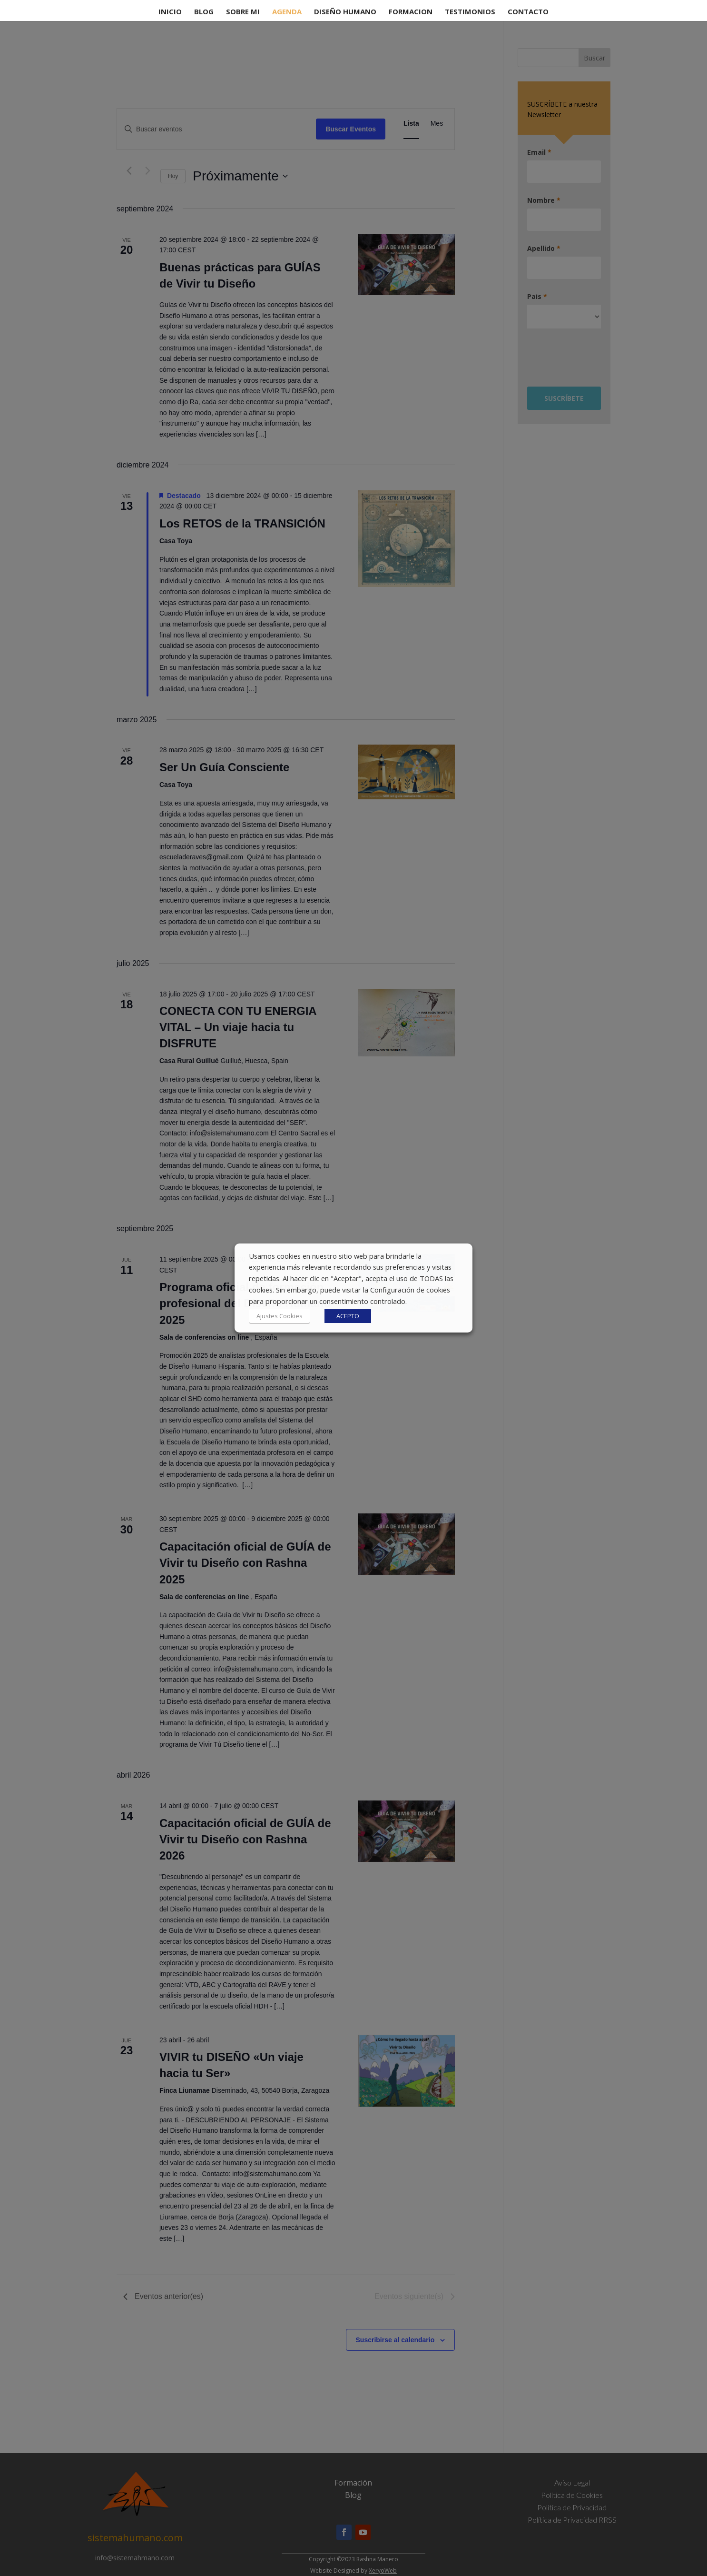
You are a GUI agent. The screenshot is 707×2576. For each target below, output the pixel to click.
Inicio (170, 12)
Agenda (287, 12)
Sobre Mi (243, 12)
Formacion (410, 12)
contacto (528, 12)
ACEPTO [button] (347, 1316)
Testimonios (470, 12)
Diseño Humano (345, 12)
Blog (204, 12)
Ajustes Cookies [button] (279, 1316)
